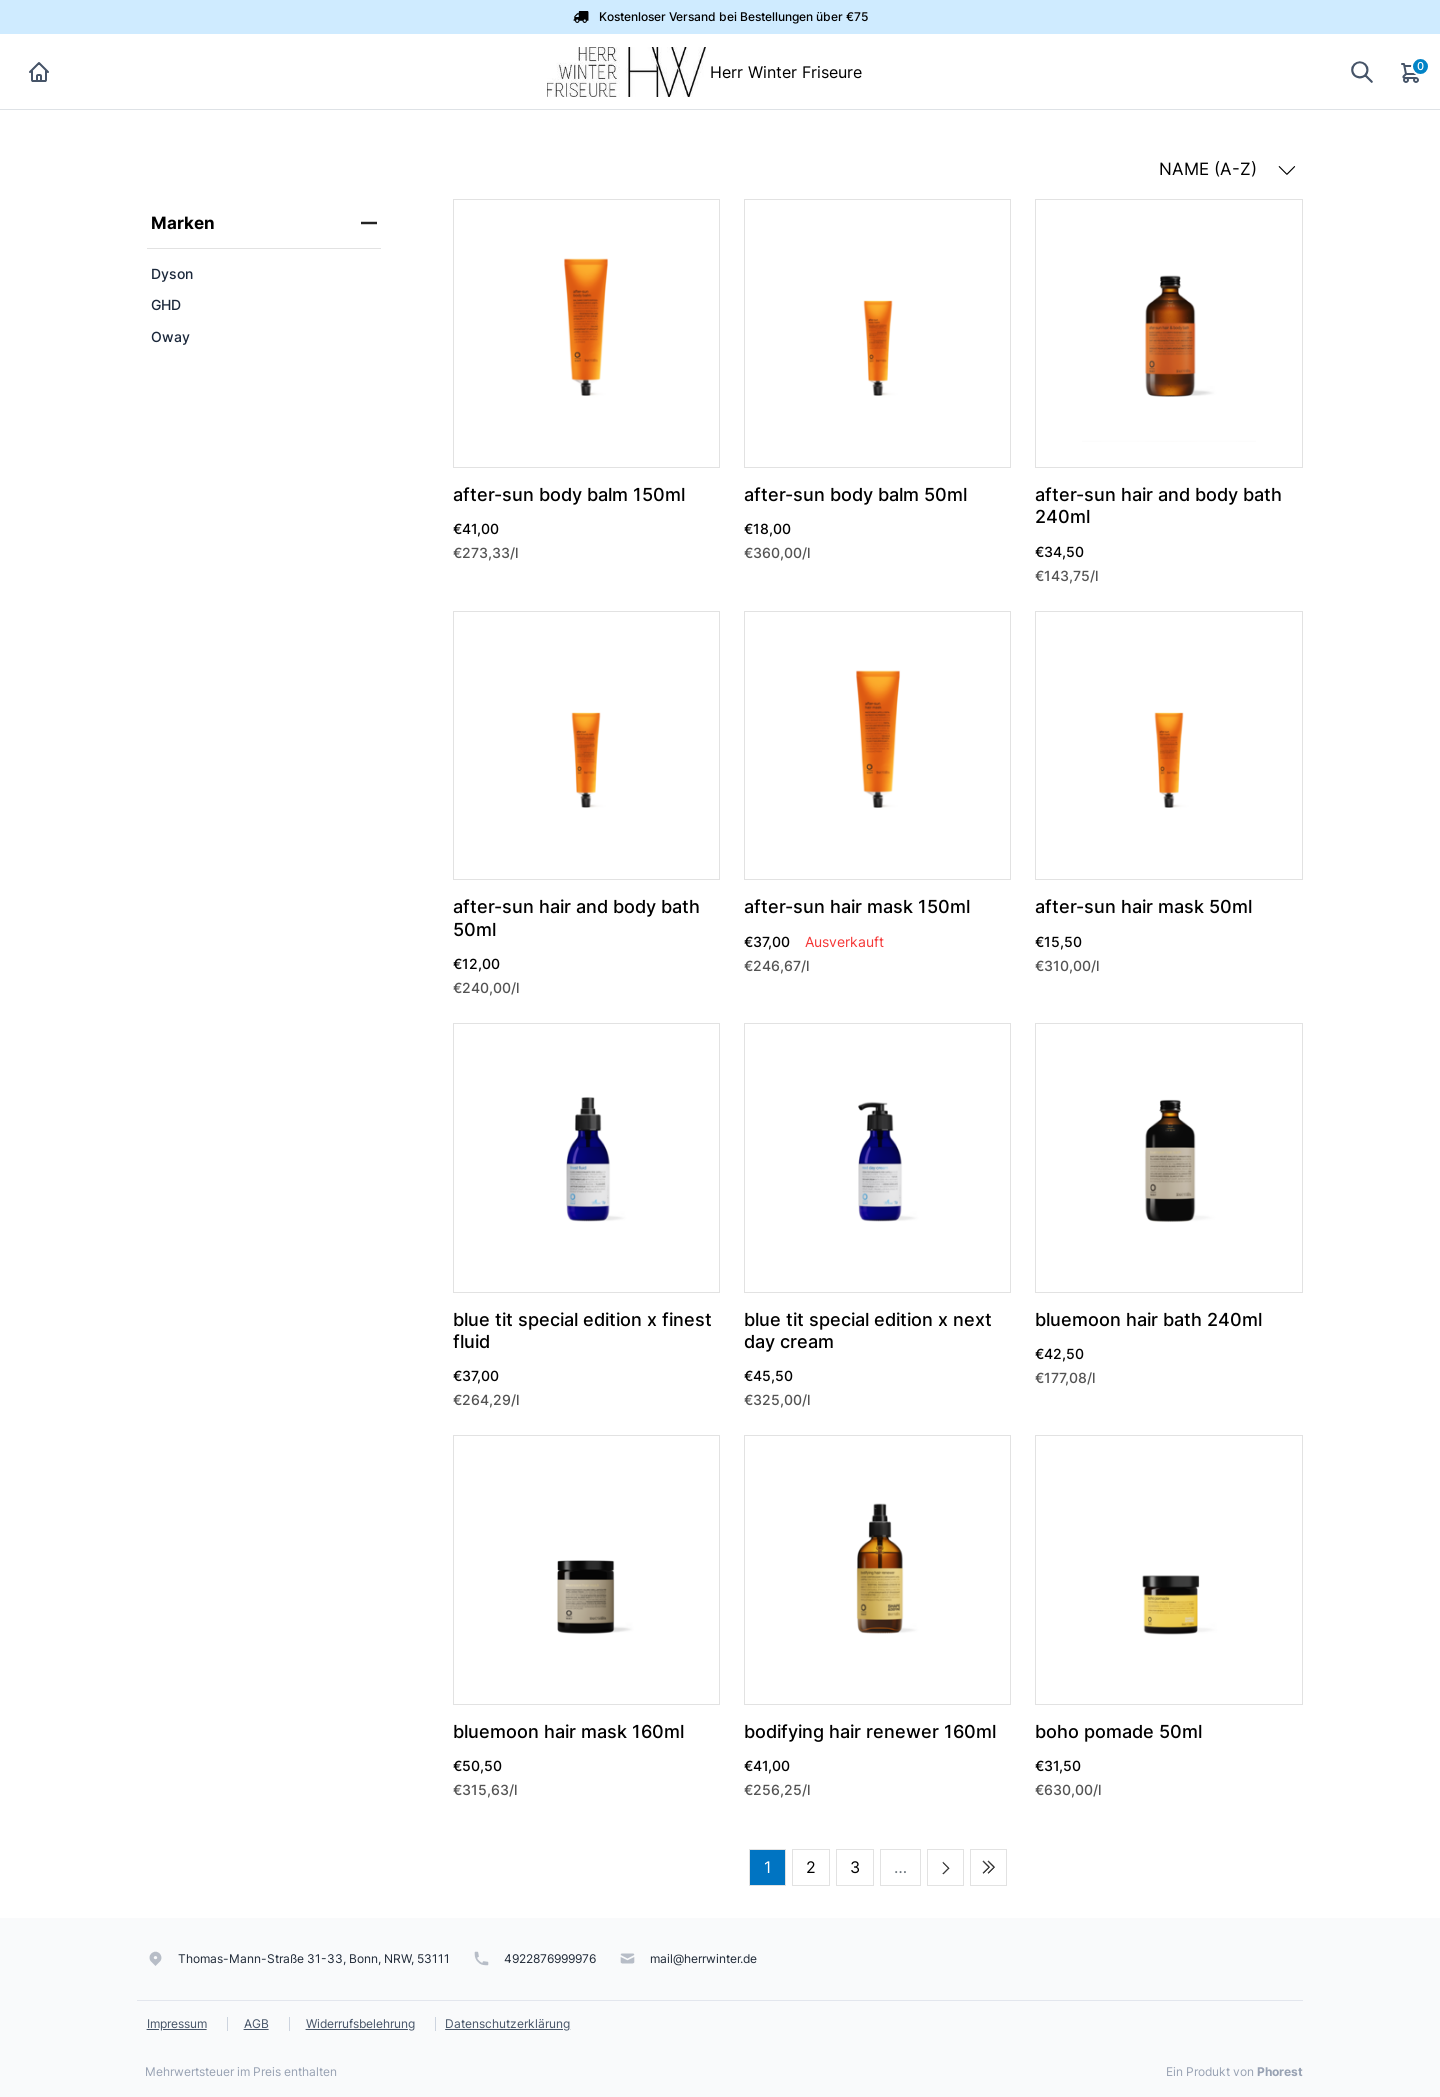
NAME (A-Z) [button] (1227, 169)
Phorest (1280, 2071)
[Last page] (988, 1867)
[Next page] (945, 1867)
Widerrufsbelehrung (360, 2023)
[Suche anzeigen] (1362, 71)
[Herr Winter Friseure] (626, 70)
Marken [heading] (264, 223)
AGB (256, 2023)
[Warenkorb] (1412, 72)
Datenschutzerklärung (507, 2023)
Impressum (177, 2023)
